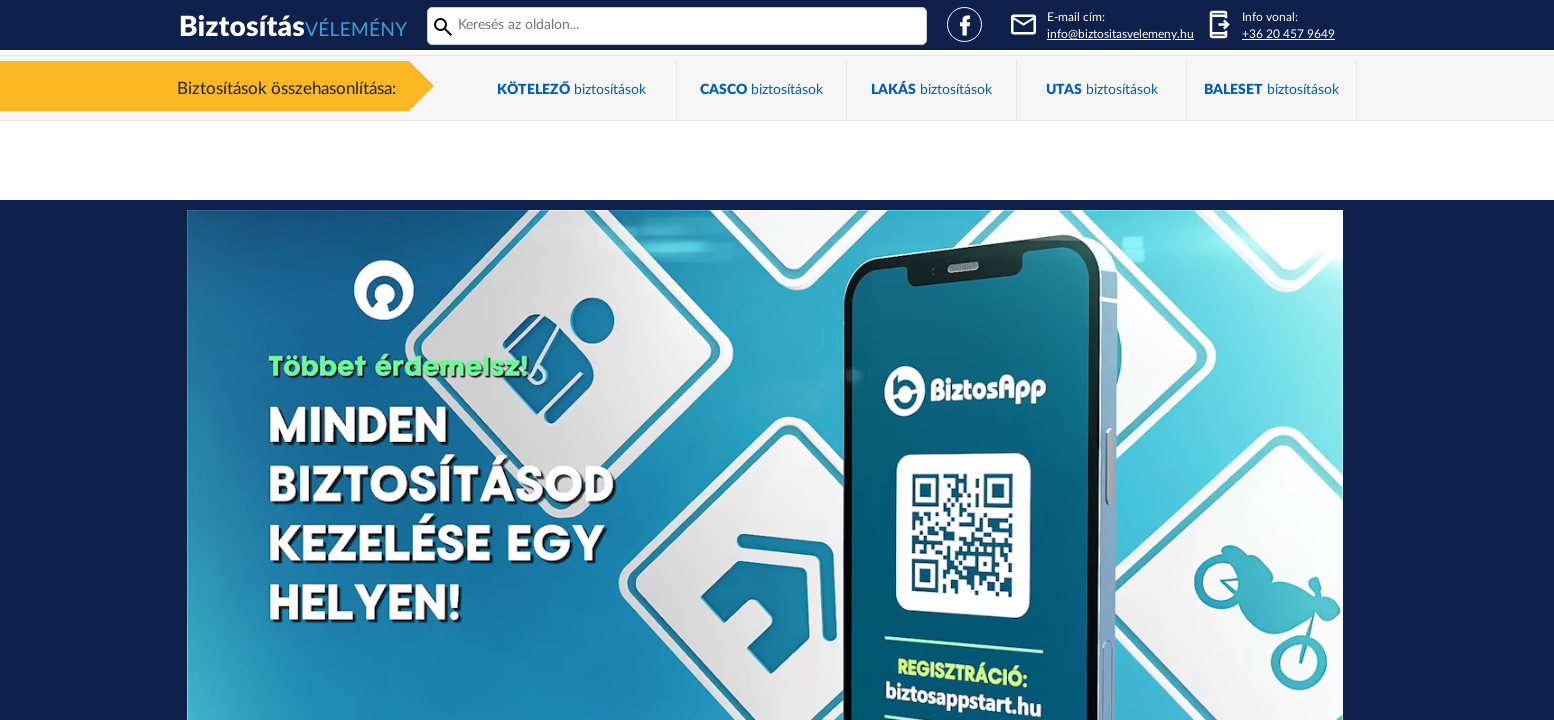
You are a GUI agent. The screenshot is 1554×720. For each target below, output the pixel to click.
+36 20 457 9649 (1288, 34)
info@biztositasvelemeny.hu (1120, 34)
